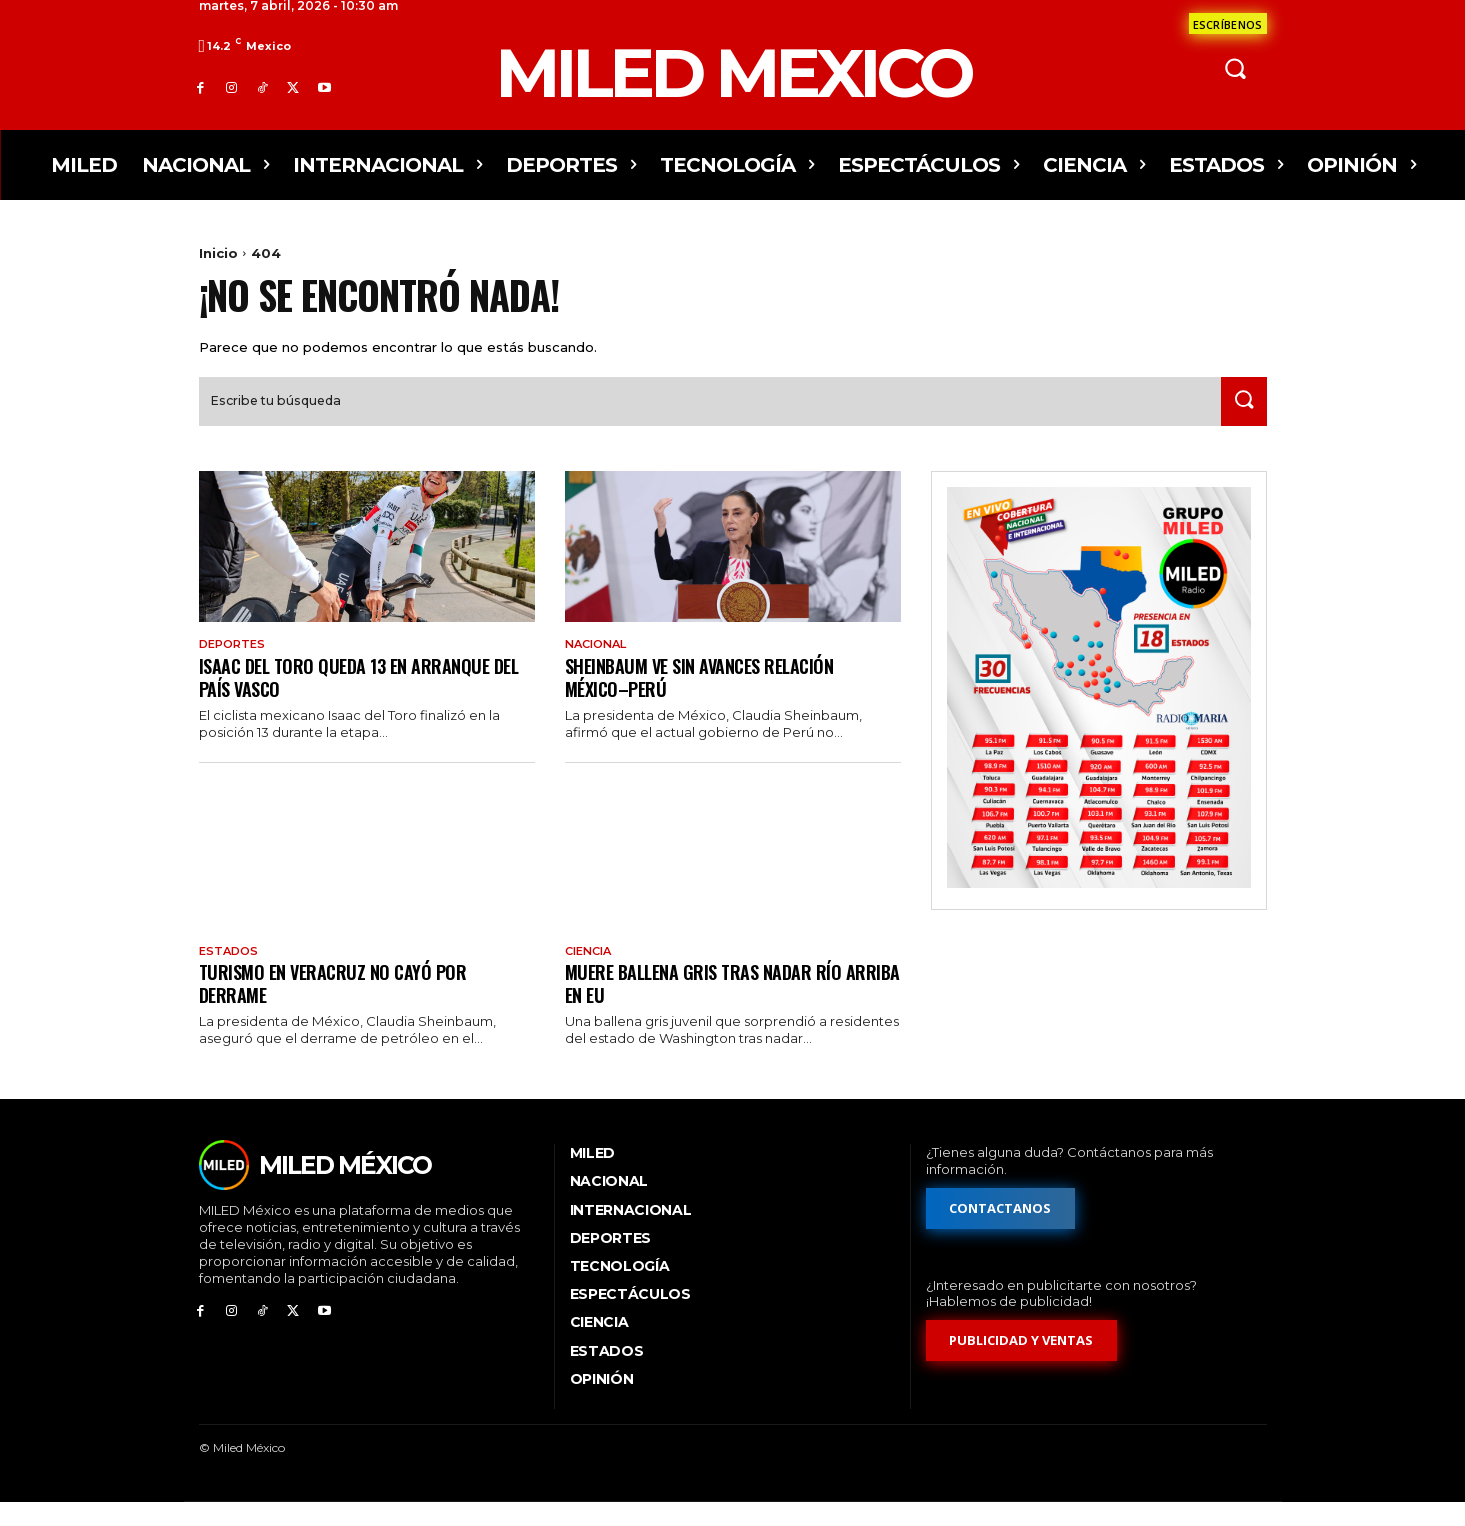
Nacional (599, 665)
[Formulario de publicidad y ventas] (1022, 1365)
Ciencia (591, 974)
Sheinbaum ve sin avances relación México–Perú (710, 698)
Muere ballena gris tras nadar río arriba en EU (712, 1006)
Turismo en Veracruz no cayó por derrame (339, 1006)
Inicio (218, 253)
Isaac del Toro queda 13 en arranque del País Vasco (354, 698)
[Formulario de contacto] (1228, 23)
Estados (230, 974)
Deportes (235, 665)
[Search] (1240, 421)
